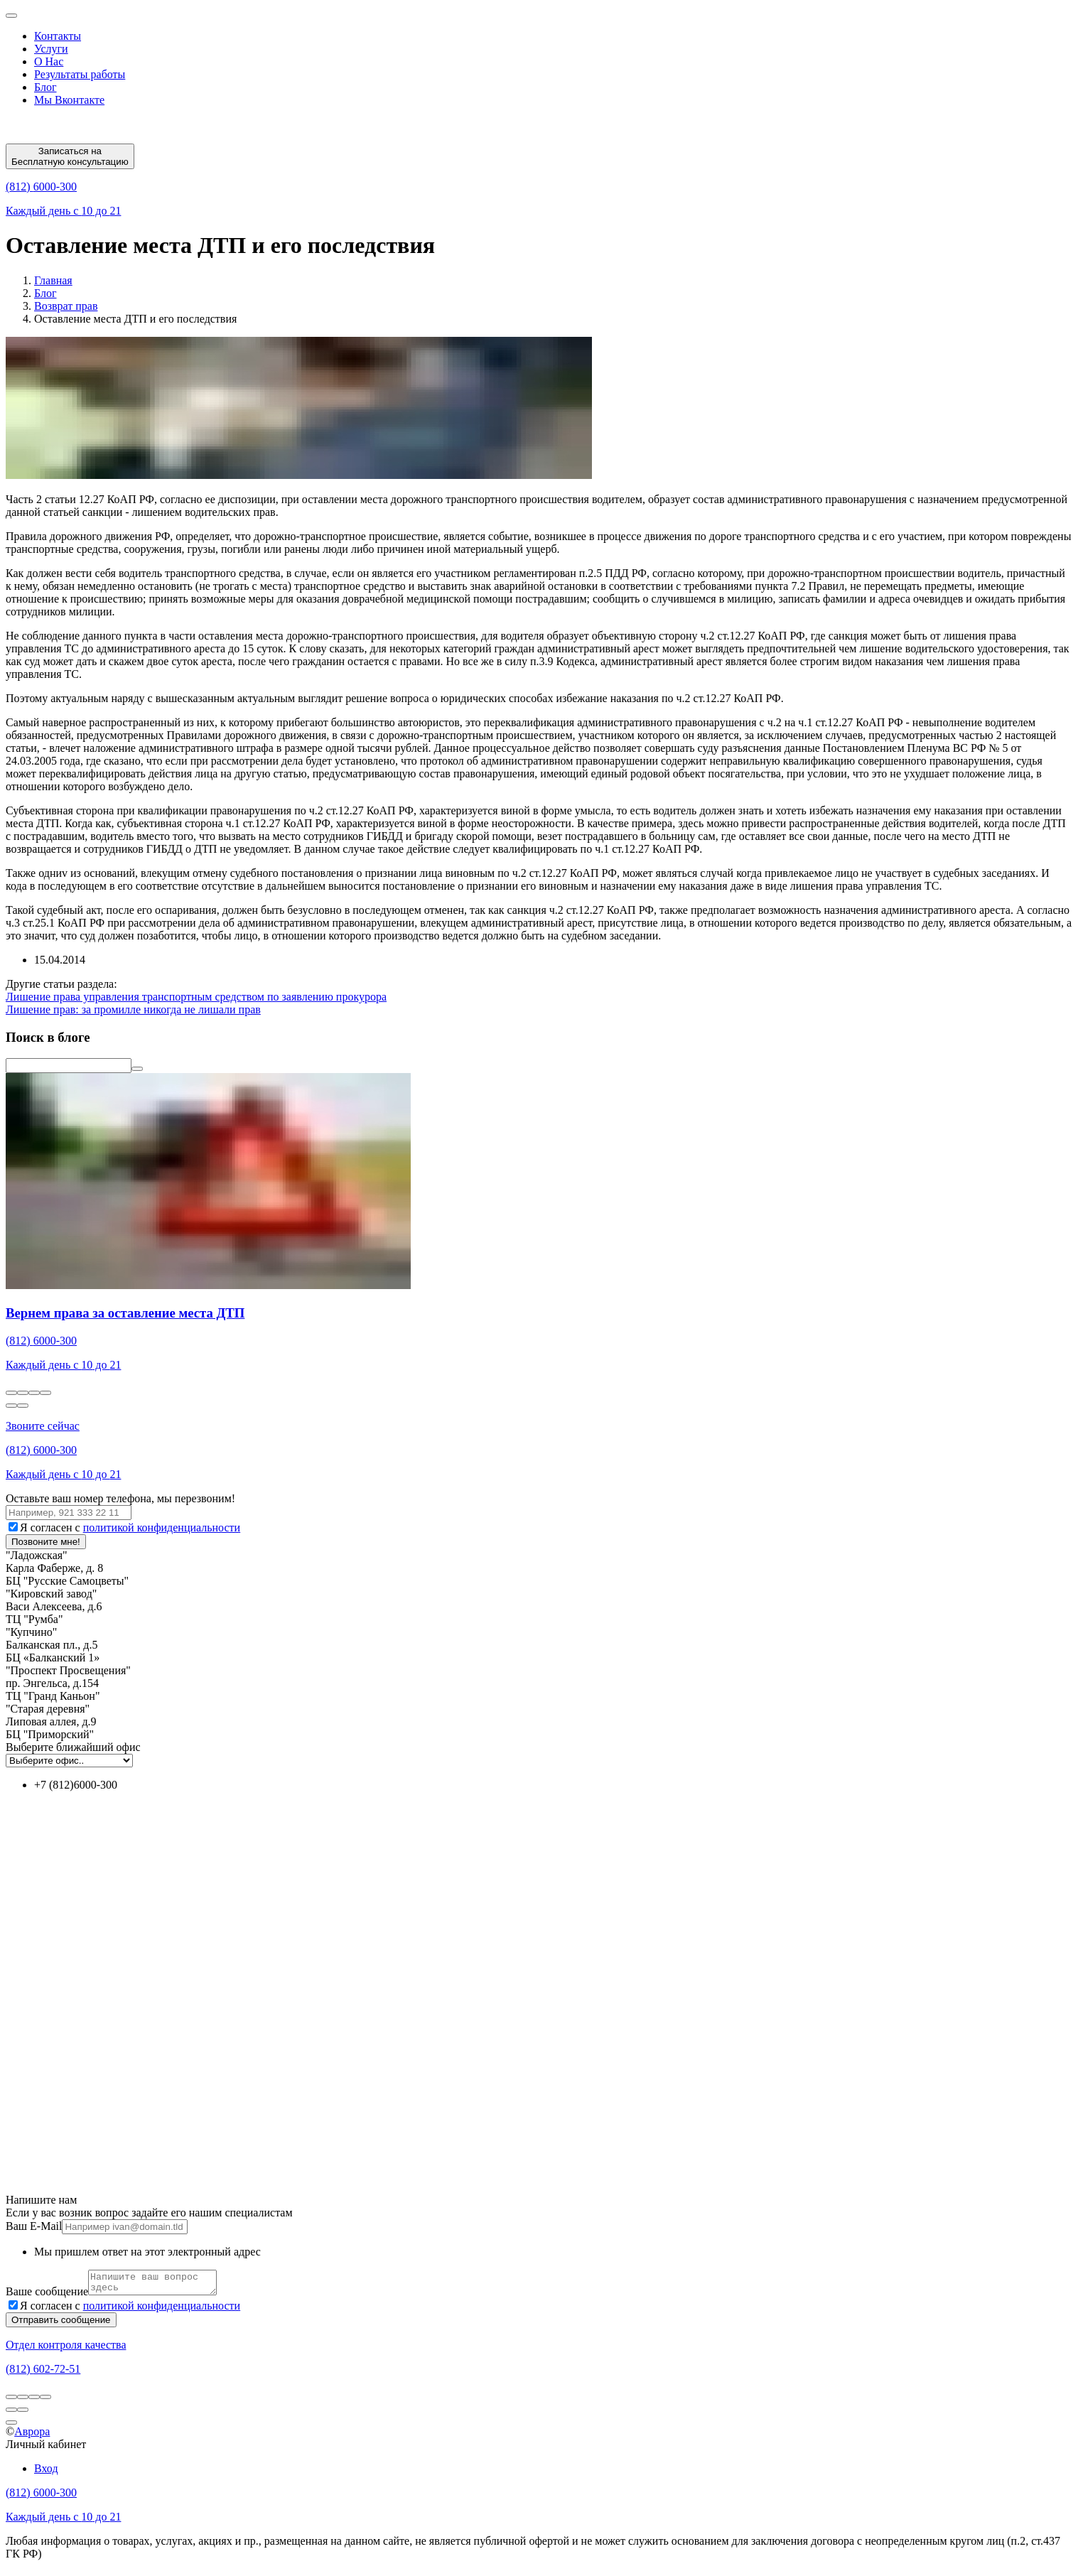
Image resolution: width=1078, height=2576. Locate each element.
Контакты (57, 36)
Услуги (51, 49)
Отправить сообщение (61, 2324)
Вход (46, 2473)
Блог (45, 87)
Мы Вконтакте (69, 100)
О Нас (48, 61)
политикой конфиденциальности (162, 1527)
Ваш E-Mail (34, 2226)
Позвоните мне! (45, 1541)
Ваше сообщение (47, 2296)
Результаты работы (79, 74)
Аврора (32, 2436)
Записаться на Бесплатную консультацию (70, 156)
